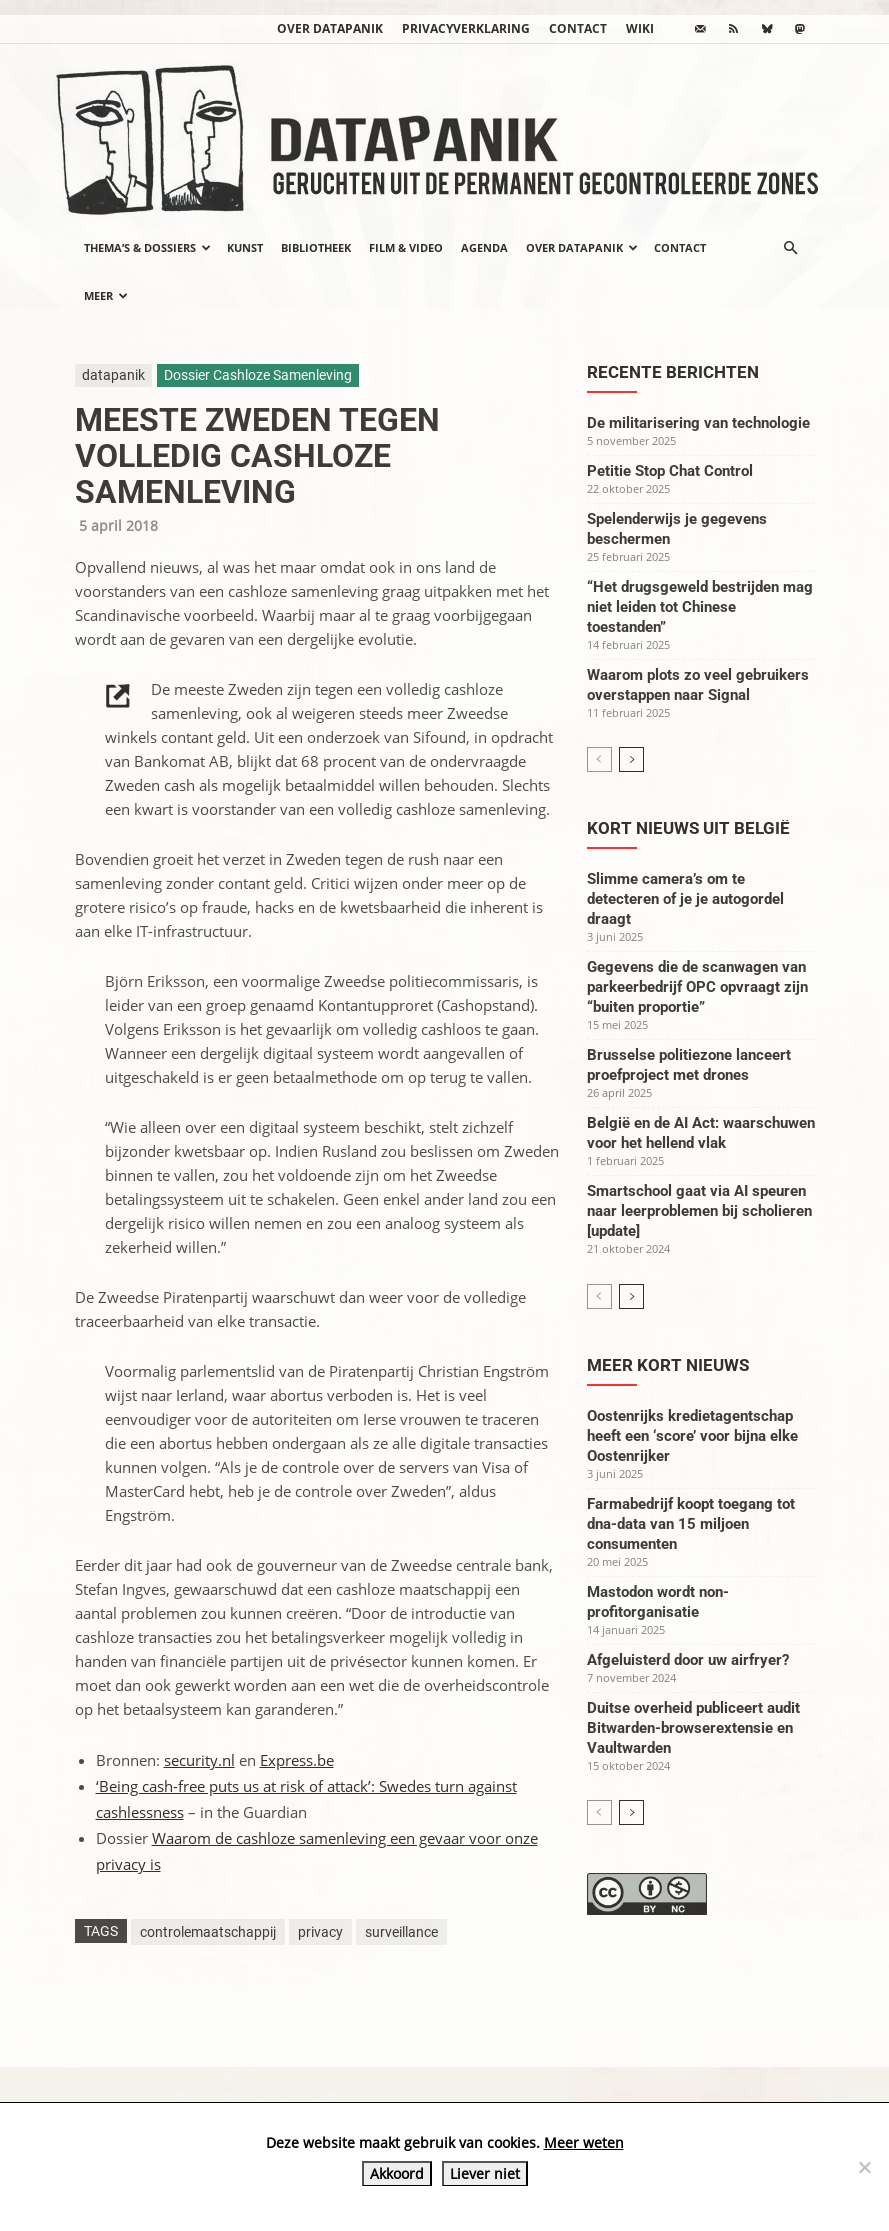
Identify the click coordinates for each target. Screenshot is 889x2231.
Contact (578, 28)
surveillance (401, 1932)
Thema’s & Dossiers (147, 247)
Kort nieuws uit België (688, 828)
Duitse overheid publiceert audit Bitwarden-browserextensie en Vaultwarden (693, 1728)
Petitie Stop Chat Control (670, 471)
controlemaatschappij (208, 1932)
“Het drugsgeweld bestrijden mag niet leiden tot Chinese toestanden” (700, 607)
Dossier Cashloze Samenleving (258, 375)
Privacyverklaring (466, 28)
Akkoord (397, 2173)
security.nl (199, 1760)
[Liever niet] (864, 2167)
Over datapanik (330, 28)
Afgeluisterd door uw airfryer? (688, 1660)
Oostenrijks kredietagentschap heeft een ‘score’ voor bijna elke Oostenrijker (692, 1436)
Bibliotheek (316, 247)
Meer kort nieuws (668, 1365)
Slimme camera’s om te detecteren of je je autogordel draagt (685, 899)
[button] (791, 248)
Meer (106, 295)
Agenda (484, 247)
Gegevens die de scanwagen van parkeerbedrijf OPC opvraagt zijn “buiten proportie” (697, 987)
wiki (640, 28)
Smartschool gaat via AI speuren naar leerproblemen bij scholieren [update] (699, 1211)
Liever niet (485, 2173)
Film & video (406, 247)
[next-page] (631, 759)
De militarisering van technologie (698, 423)
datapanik (113, 375)
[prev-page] (599, 759)
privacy (320, 1932)
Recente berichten (673, 372)
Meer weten (584, 2142)
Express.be (297, 1760)
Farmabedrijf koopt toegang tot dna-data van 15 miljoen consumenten (691, 1524)
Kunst (245, 247)
